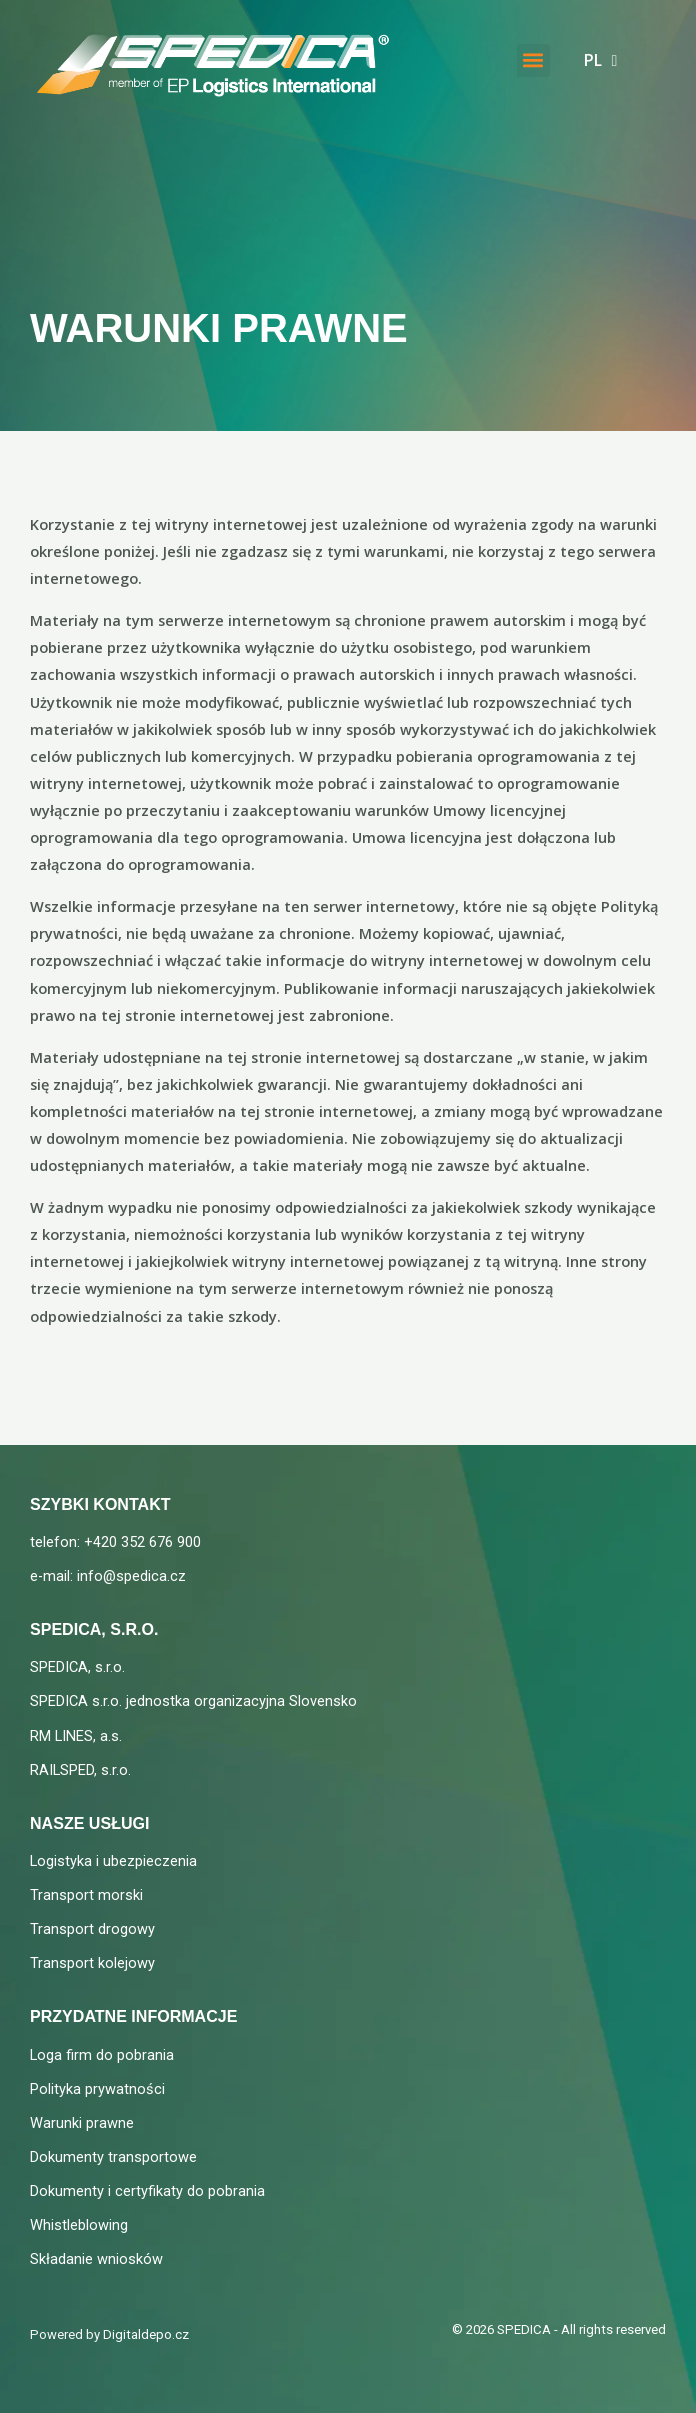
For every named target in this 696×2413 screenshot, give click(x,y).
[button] (533, 57)
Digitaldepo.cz (146, 2334)
